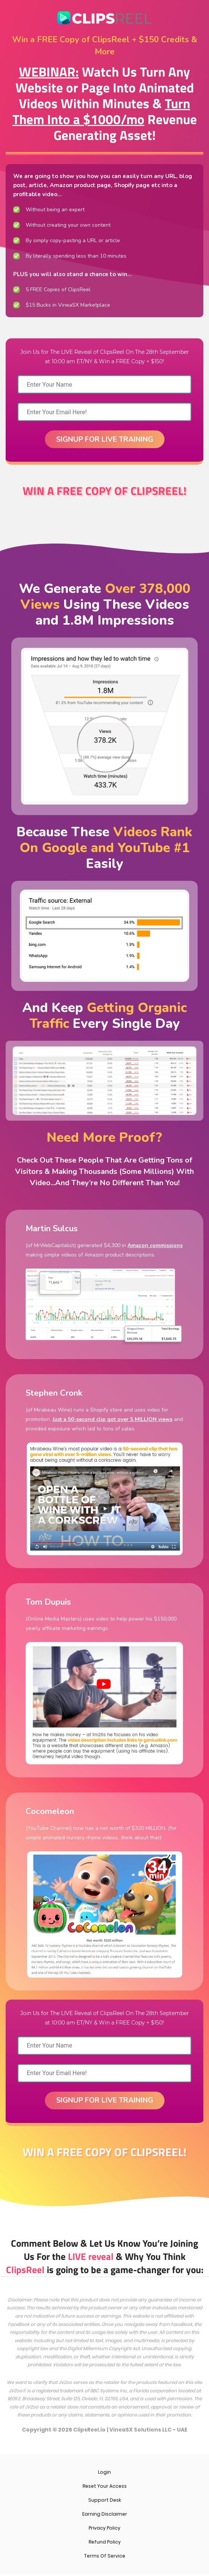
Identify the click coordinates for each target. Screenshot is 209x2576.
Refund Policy (105, 2544)
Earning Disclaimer (104, 2516)
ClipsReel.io (89, 2432)
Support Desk (104, 2502)
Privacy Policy (104, 2530)
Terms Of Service (104, 2557)
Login (104, 2474)
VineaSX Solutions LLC (141, 2432)
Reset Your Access (105, 2488)
